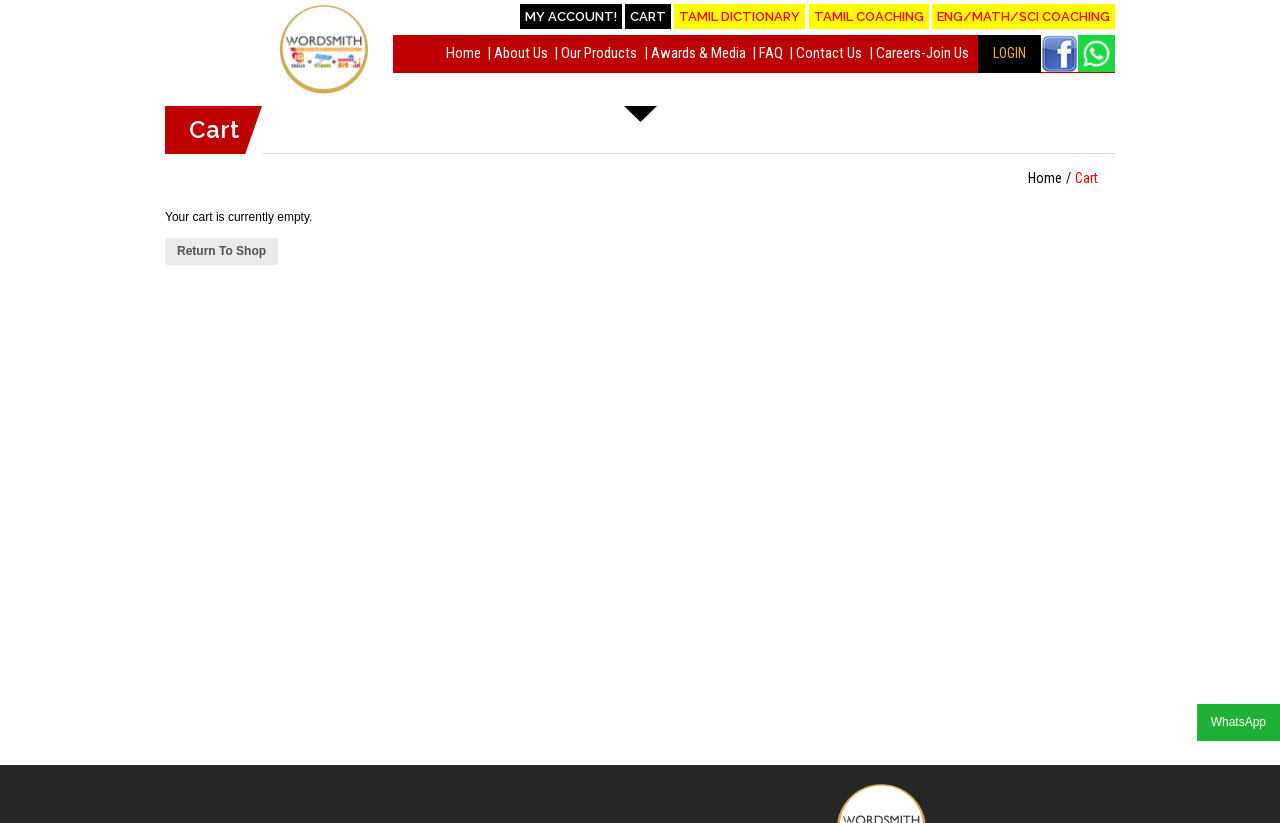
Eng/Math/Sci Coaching (1023, 16)
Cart (648, 16)
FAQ (771, 53)
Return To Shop (221, 251)
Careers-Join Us (922, 53)
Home (463, 53)
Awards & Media (698, 53)
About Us (521, 53)
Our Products (599, 53)
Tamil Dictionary (739, 16)
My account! (571, 16)
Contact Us (829, 53)
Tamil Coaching (869, 16)
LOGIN (1009, 53)
